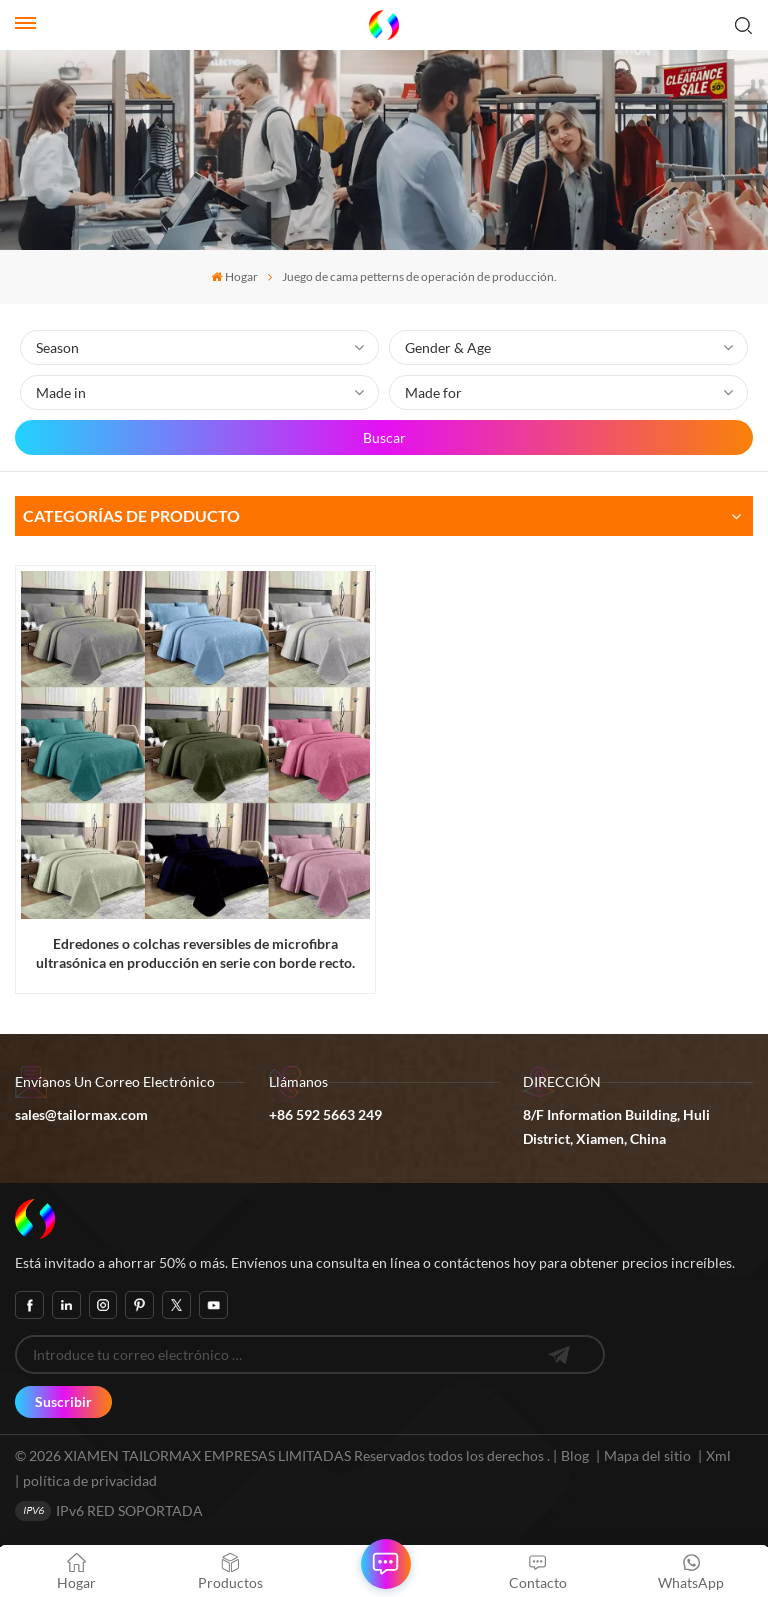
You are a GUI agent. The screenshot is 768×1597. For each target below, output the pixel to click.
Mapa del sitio (649, 1455)
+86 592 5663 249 (325, 1114)
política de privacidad (90, 1480)
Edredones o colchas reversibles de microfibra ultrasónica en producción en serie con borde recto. (195, 953)
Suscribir (63, 1401)
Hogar (234, 276)
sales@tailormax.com (81, 1114)
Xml (718, 1455)
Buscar (384, 437)
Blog (575, 1455)
